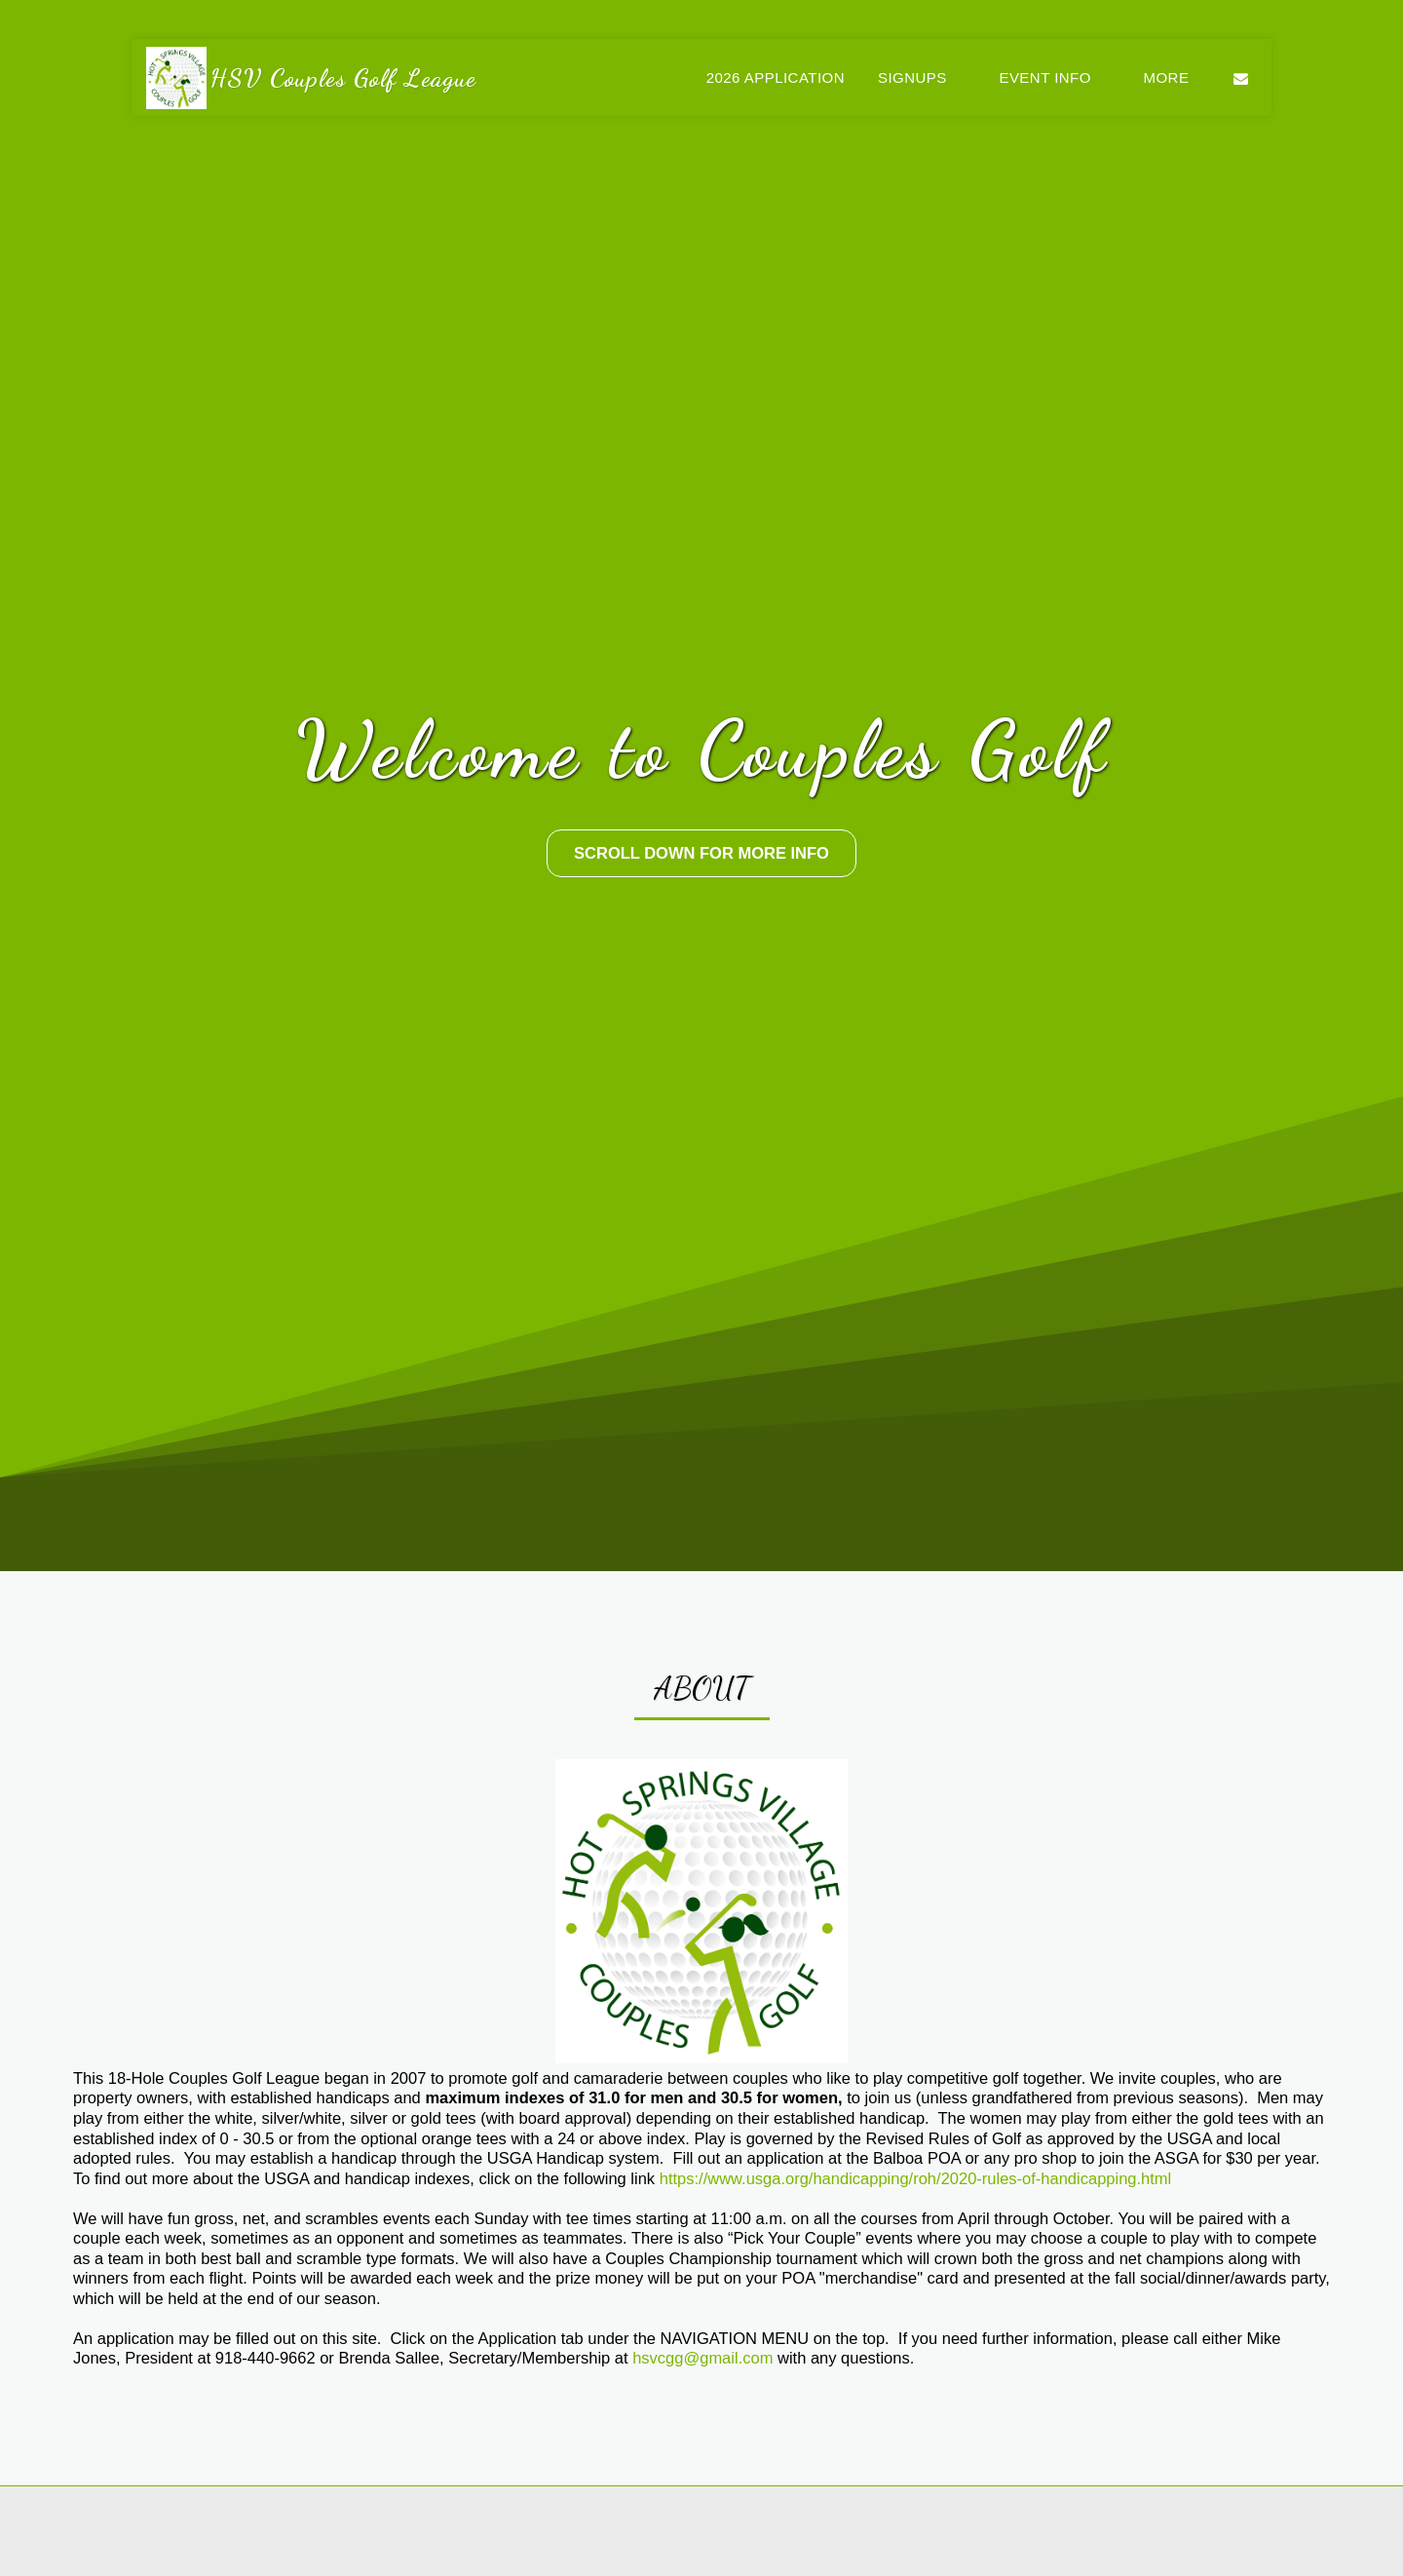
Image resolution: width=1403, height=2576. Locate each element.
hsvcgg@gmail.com (702, 2433)
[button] (921, 77)
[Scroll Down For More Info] (702, 853)
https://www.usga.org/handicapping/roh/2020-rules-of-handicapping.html (916, 2254)
